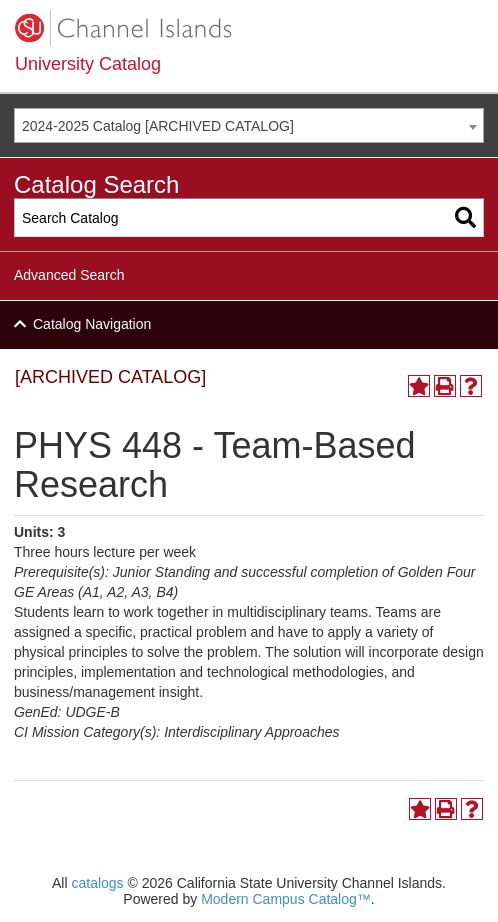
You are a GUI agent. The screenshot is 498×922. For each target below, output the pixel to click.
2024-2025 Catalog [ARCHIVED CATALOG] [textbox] (158, 126)
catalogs (97, 883)
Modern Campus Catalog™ (286, 899)
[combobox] (249, 125)
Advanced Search (69, 275)
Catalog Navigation (92, 324)
